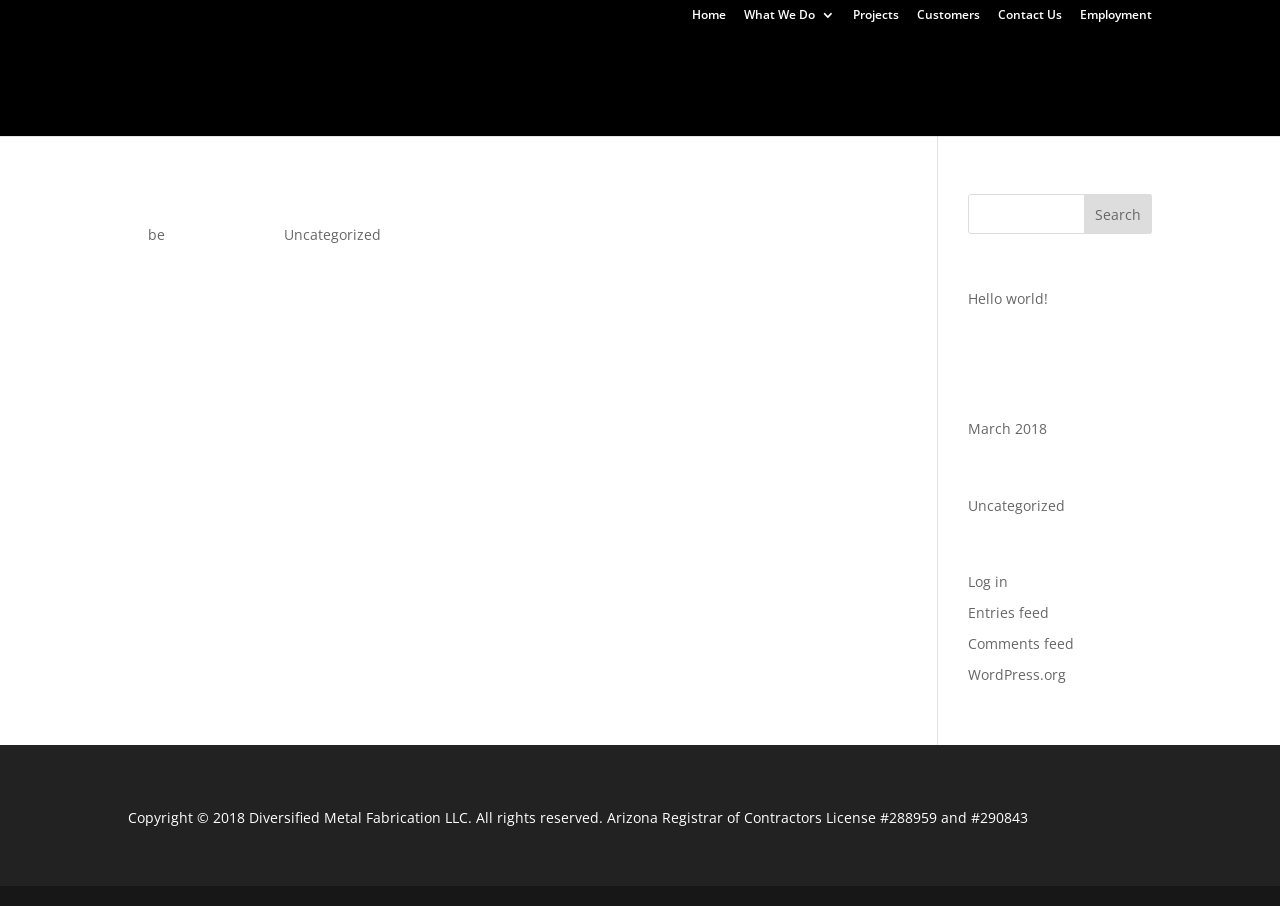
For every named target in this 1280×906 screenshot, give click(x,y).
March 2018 (1007, 428)
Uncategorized (700, 125)
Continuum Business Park (572, 65)
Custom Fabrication (257, 45)
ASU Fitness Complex (255, 65)
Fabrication (633, 45)
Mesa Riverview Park (457, 85)
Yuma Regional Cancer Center (586, 105)
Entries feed (1008, 612)
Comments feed (1021, 643)
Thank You (109, 65)
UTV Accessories (999, 45)
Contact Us (1030, 16)
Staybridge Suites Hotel (650, 85)
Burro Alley (405, 65)
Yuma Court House (376, 105)
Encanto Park (1136, 65)
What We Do (779, 16)
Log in (988, 581)
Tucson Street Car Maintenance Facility (1078, 85)
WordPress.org (1017, 674)
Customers (948, 16)
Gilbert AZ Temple (98, 85)
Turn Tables (519, 45)
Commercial (403, 45)
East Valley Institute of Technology (929, 65)
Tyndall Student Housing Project (157, 105)
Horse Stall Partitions (272, 85)
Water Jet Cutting (1152, 45)
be (156, 234)
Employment (1116, 16)
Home (709, 16)
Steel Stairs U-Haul (835, 85)
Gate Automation (767, 45)
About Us (1185, 105)
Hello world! (181, 203)
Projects (876, 16)
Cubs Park (734, 65)
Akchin (885, 45)
